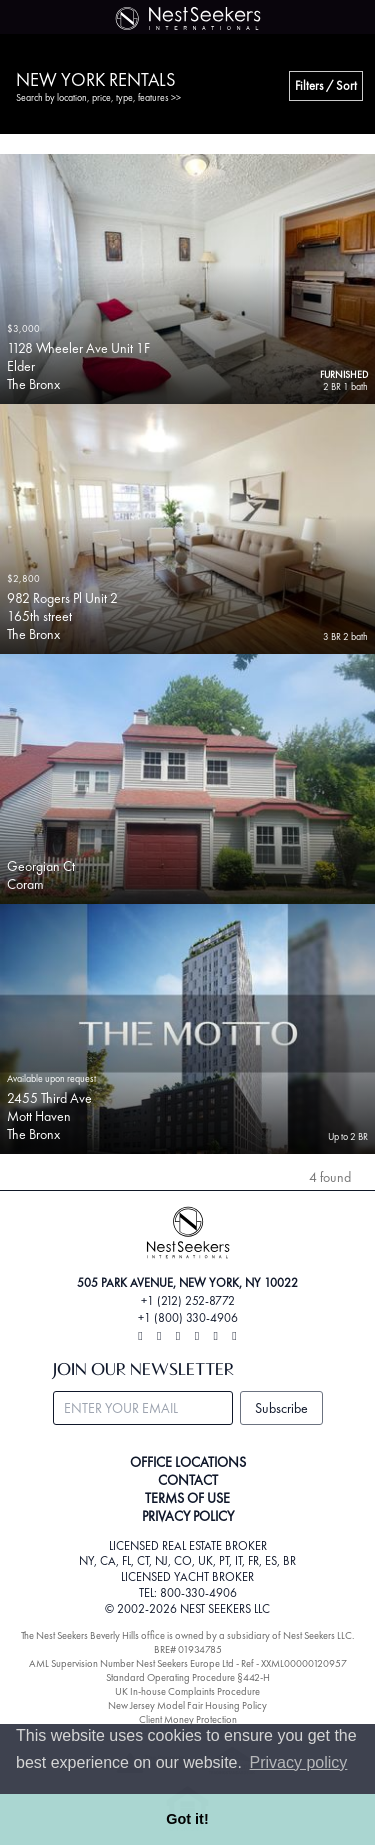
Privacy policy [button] (299, 1762)
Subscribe (281, 1408)
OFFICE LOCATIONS (188, 1462)
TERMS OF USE (187, 1498)
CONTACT (188, 1480)
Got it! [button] (187, 1819)
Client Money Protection (188, 1719)
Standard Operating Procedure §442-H (188, 1677)
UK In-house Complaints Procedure (187, 1691)
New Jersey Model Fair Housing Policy (187, 1705)
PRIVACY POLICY (188, 1516)
